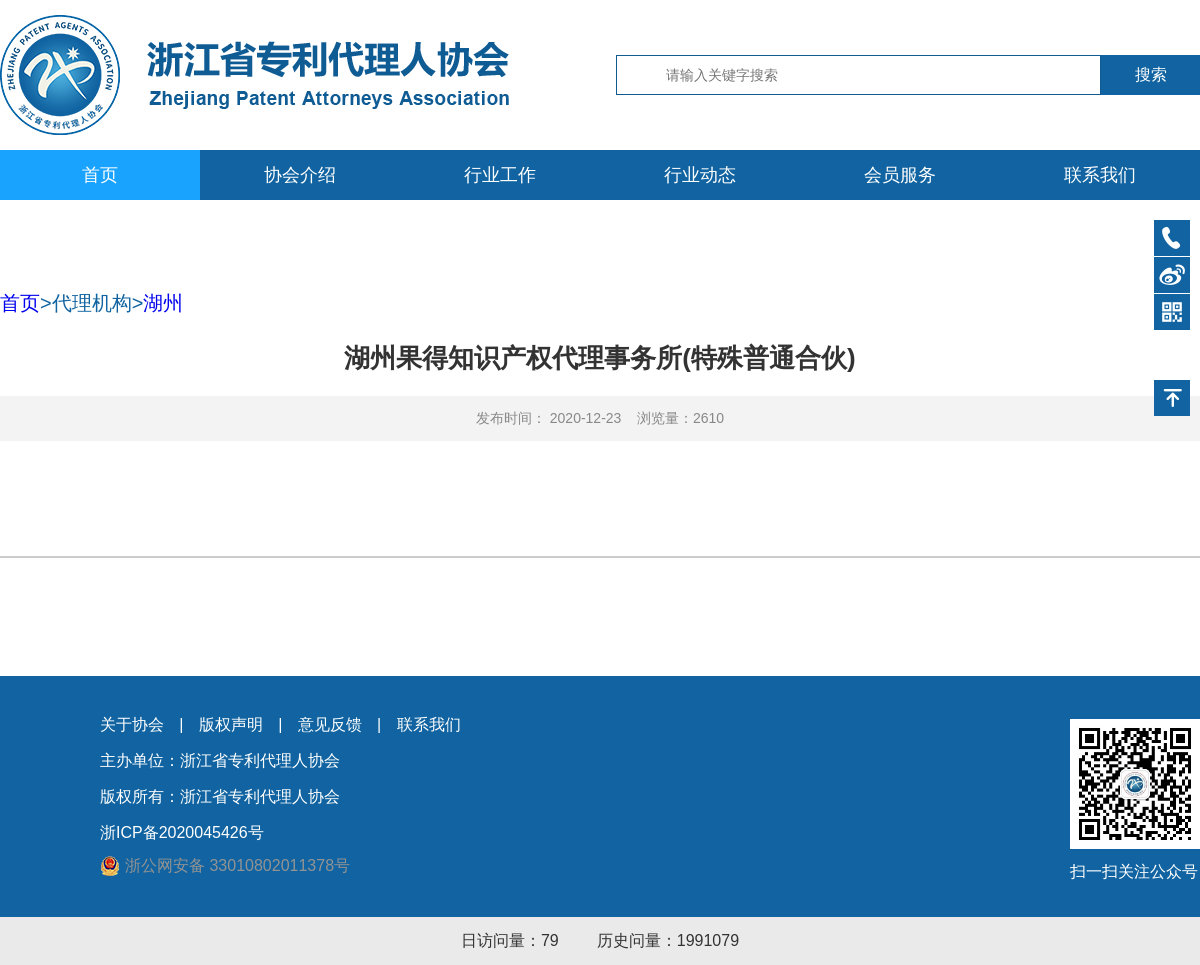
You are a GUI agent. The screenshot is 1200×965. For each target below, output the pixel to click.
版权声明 (231, 724)
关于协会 (132, 724)
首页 (100, 175)
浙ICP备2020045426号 (182, 832)
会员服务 (900, 175)
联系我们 (1100, 175)
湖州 (163, 303)
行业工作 (500, 175)
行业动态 (700, 175)
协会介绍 (300, 175)
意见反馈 (330, 724)
